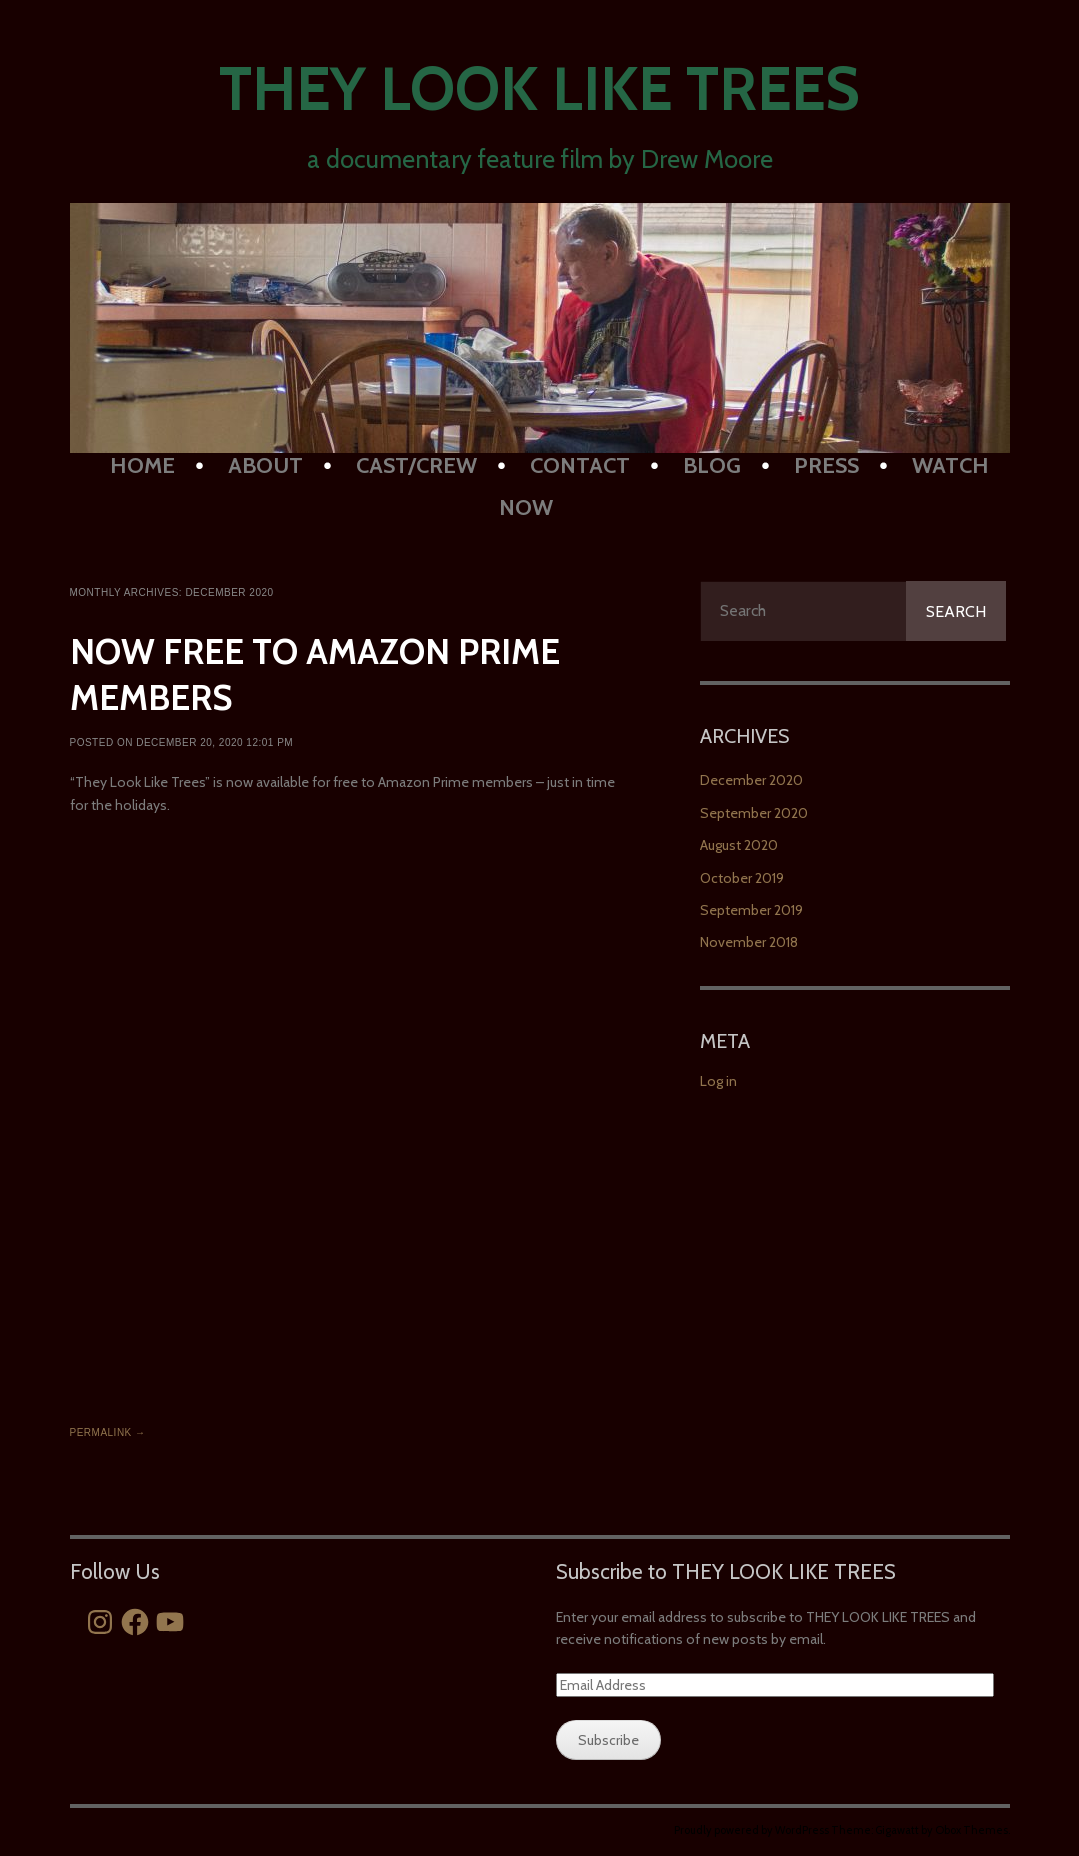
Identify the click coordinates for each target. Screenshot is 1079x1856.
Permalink (108, 1432)
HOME (142, 465)
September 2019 (751, 910)
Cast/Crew (416, 465)
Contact (580, 465)
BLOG (712, 465)
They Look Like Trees (539, 88)
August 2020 (739, 845)
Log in (718, 1081)
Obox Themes (971, 1830)
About (265, 465)
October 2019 (742, 878)
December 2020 (751, 780)
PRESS (826, 465)
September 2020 (754, 813)
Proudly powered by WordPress (751, 1830)
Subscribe (608, 1740)
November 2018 (749, 942)
